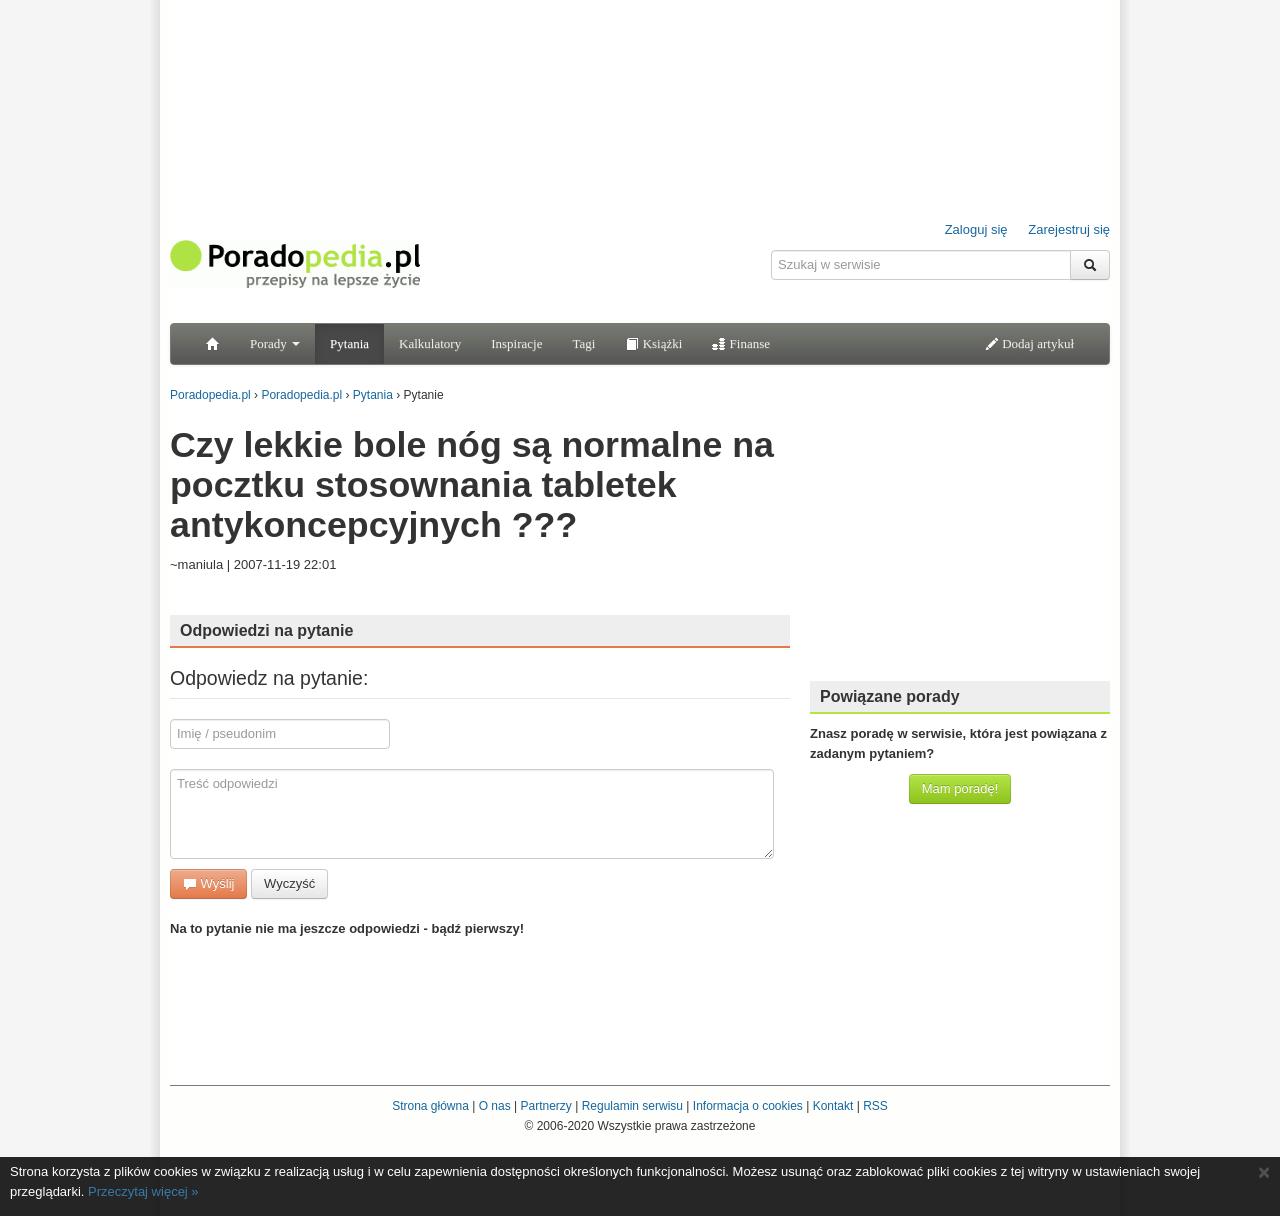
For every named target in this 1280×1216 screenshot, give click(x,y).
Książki (653, 343)
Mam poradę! (960, 788)
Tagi (583, 343)
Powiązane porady (890, 696)
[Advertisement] (960, 540)
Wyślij (208, 883)
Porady (275, 343)
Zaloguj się (976, 229)
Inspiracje (516, 343)
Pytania (349, 343)
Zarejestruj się (1069, 229)
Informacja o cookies (748, 1106)
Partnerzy (545, 1106)
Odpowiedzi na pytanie (266, 630)
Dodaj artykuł (1029, 343)
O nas (495, 1106)
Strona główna (430, 1106)
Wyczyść (289, 883)
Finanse (741, 343)
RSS (875, 1106)
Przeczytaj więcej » (143, 1191)
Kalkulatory (430, 343)
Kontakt (833, 1106)
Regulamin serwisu (632, 1106)
